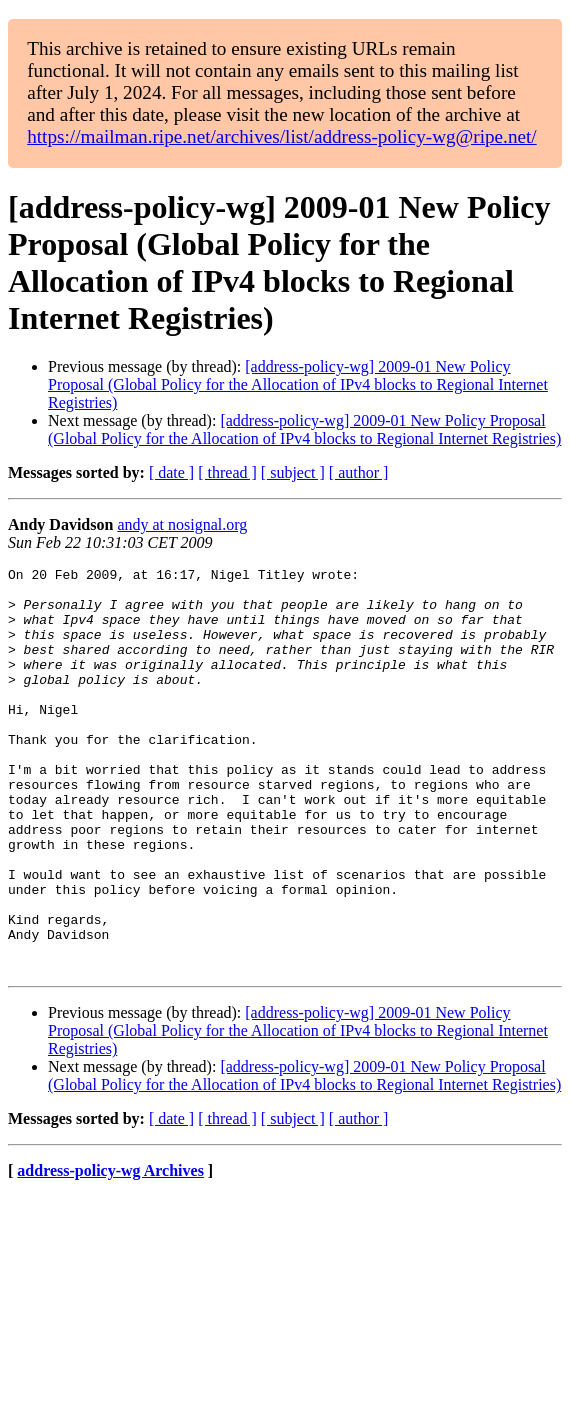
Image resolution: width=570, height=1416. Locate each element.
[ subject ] (293, 472)
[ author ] (359, 472)
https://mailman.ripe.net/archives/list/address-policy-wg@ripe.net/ (282, 136)
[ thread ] (227, 472)
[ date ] (171, 472)
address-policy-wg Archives (110, 1251)
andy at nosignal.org (182, 524)
